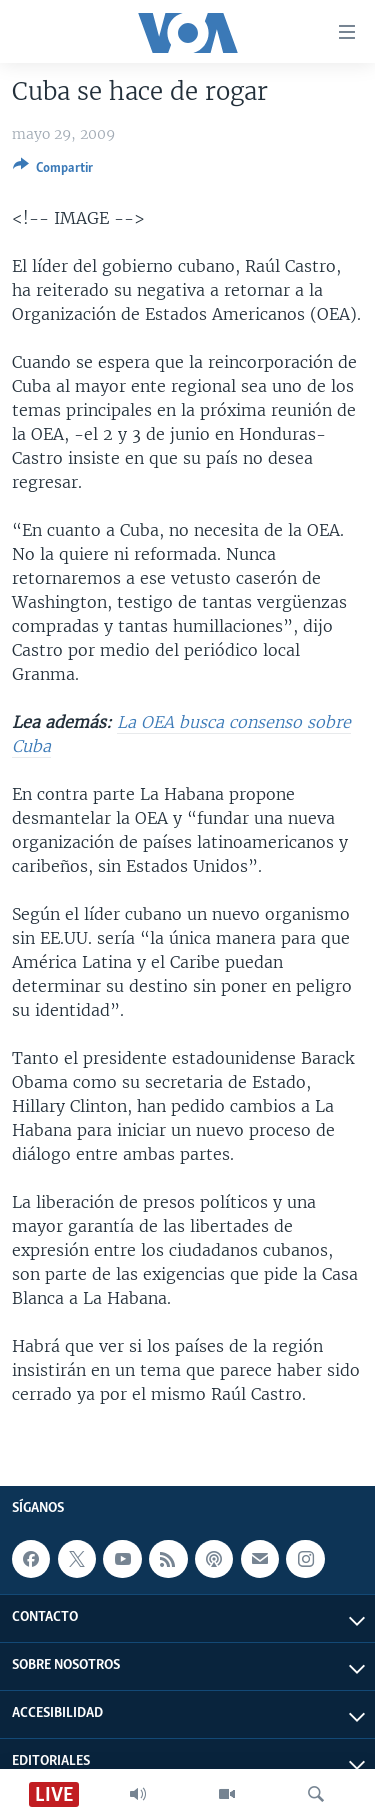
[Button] (53, 171)
